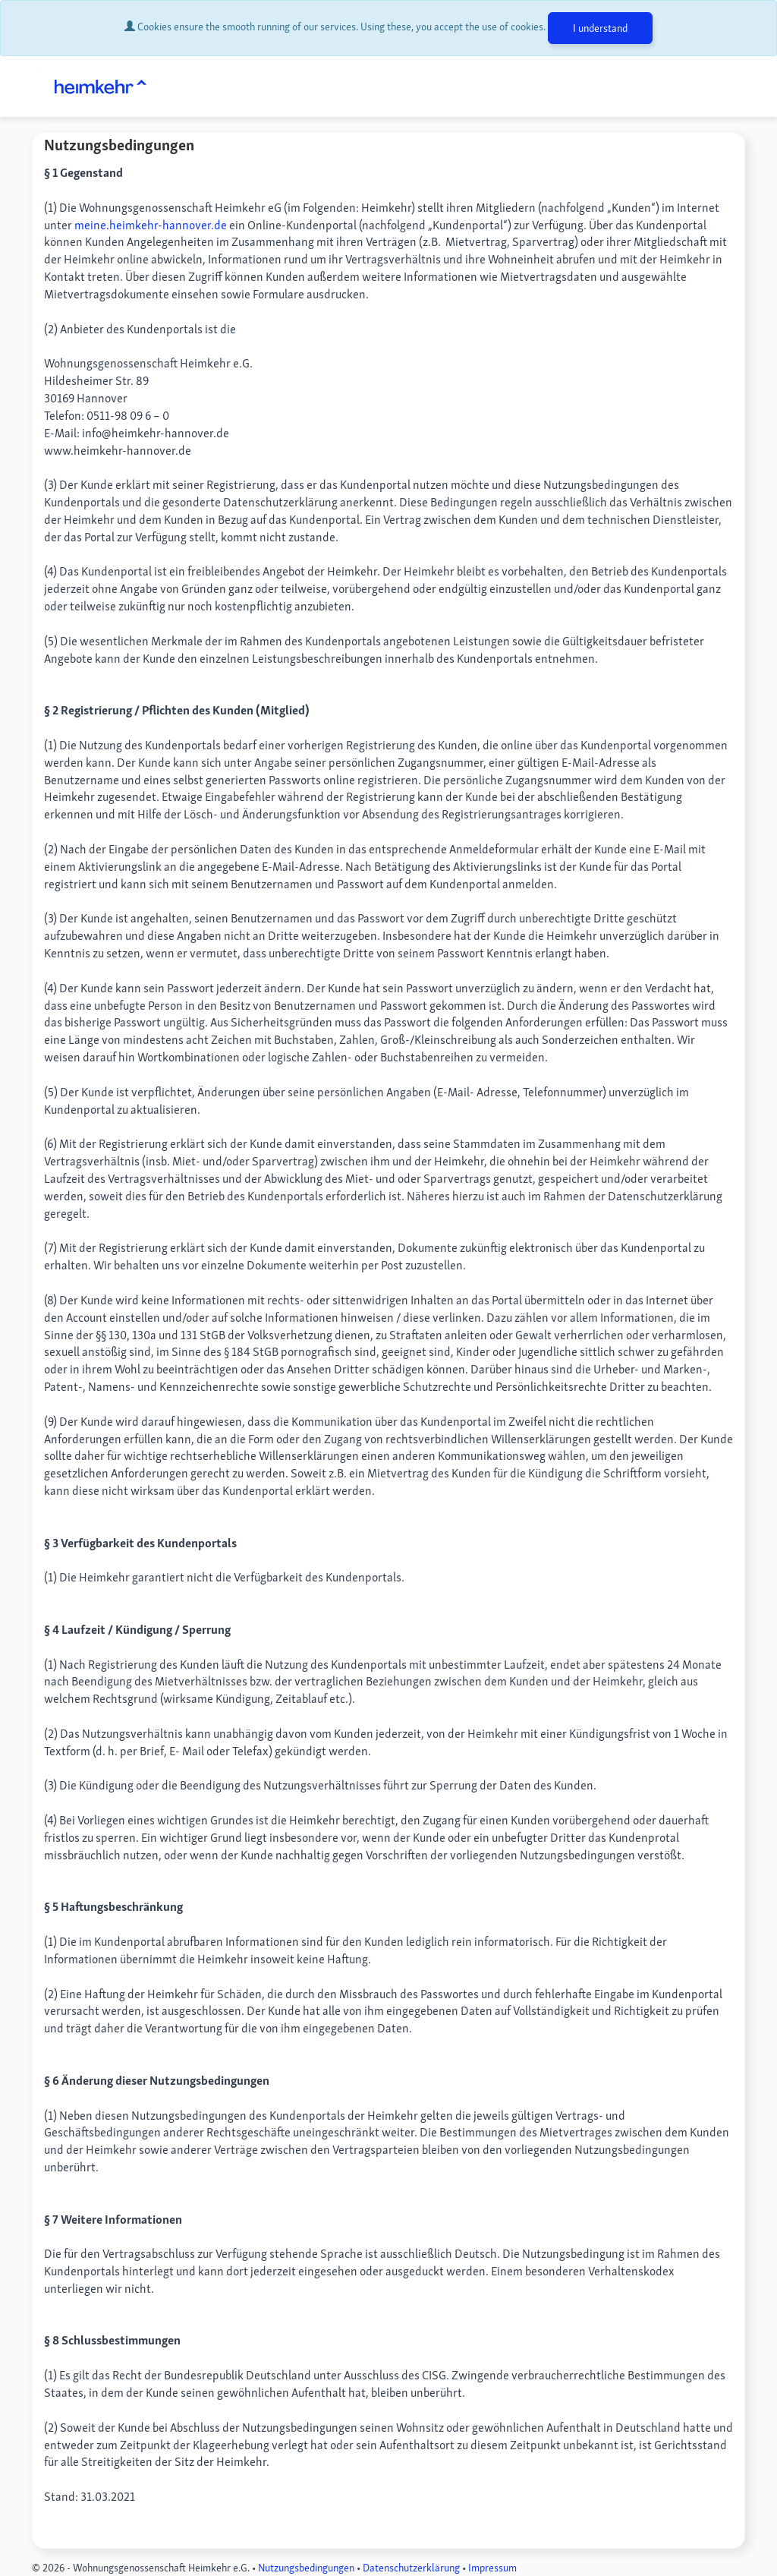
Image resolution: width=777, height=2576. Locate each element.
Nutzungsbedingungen (306, 2567)
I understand (600, 28)
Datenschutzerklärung (411, 2567)
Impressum (492, 2567)
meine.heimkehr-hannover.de (150, 225)
